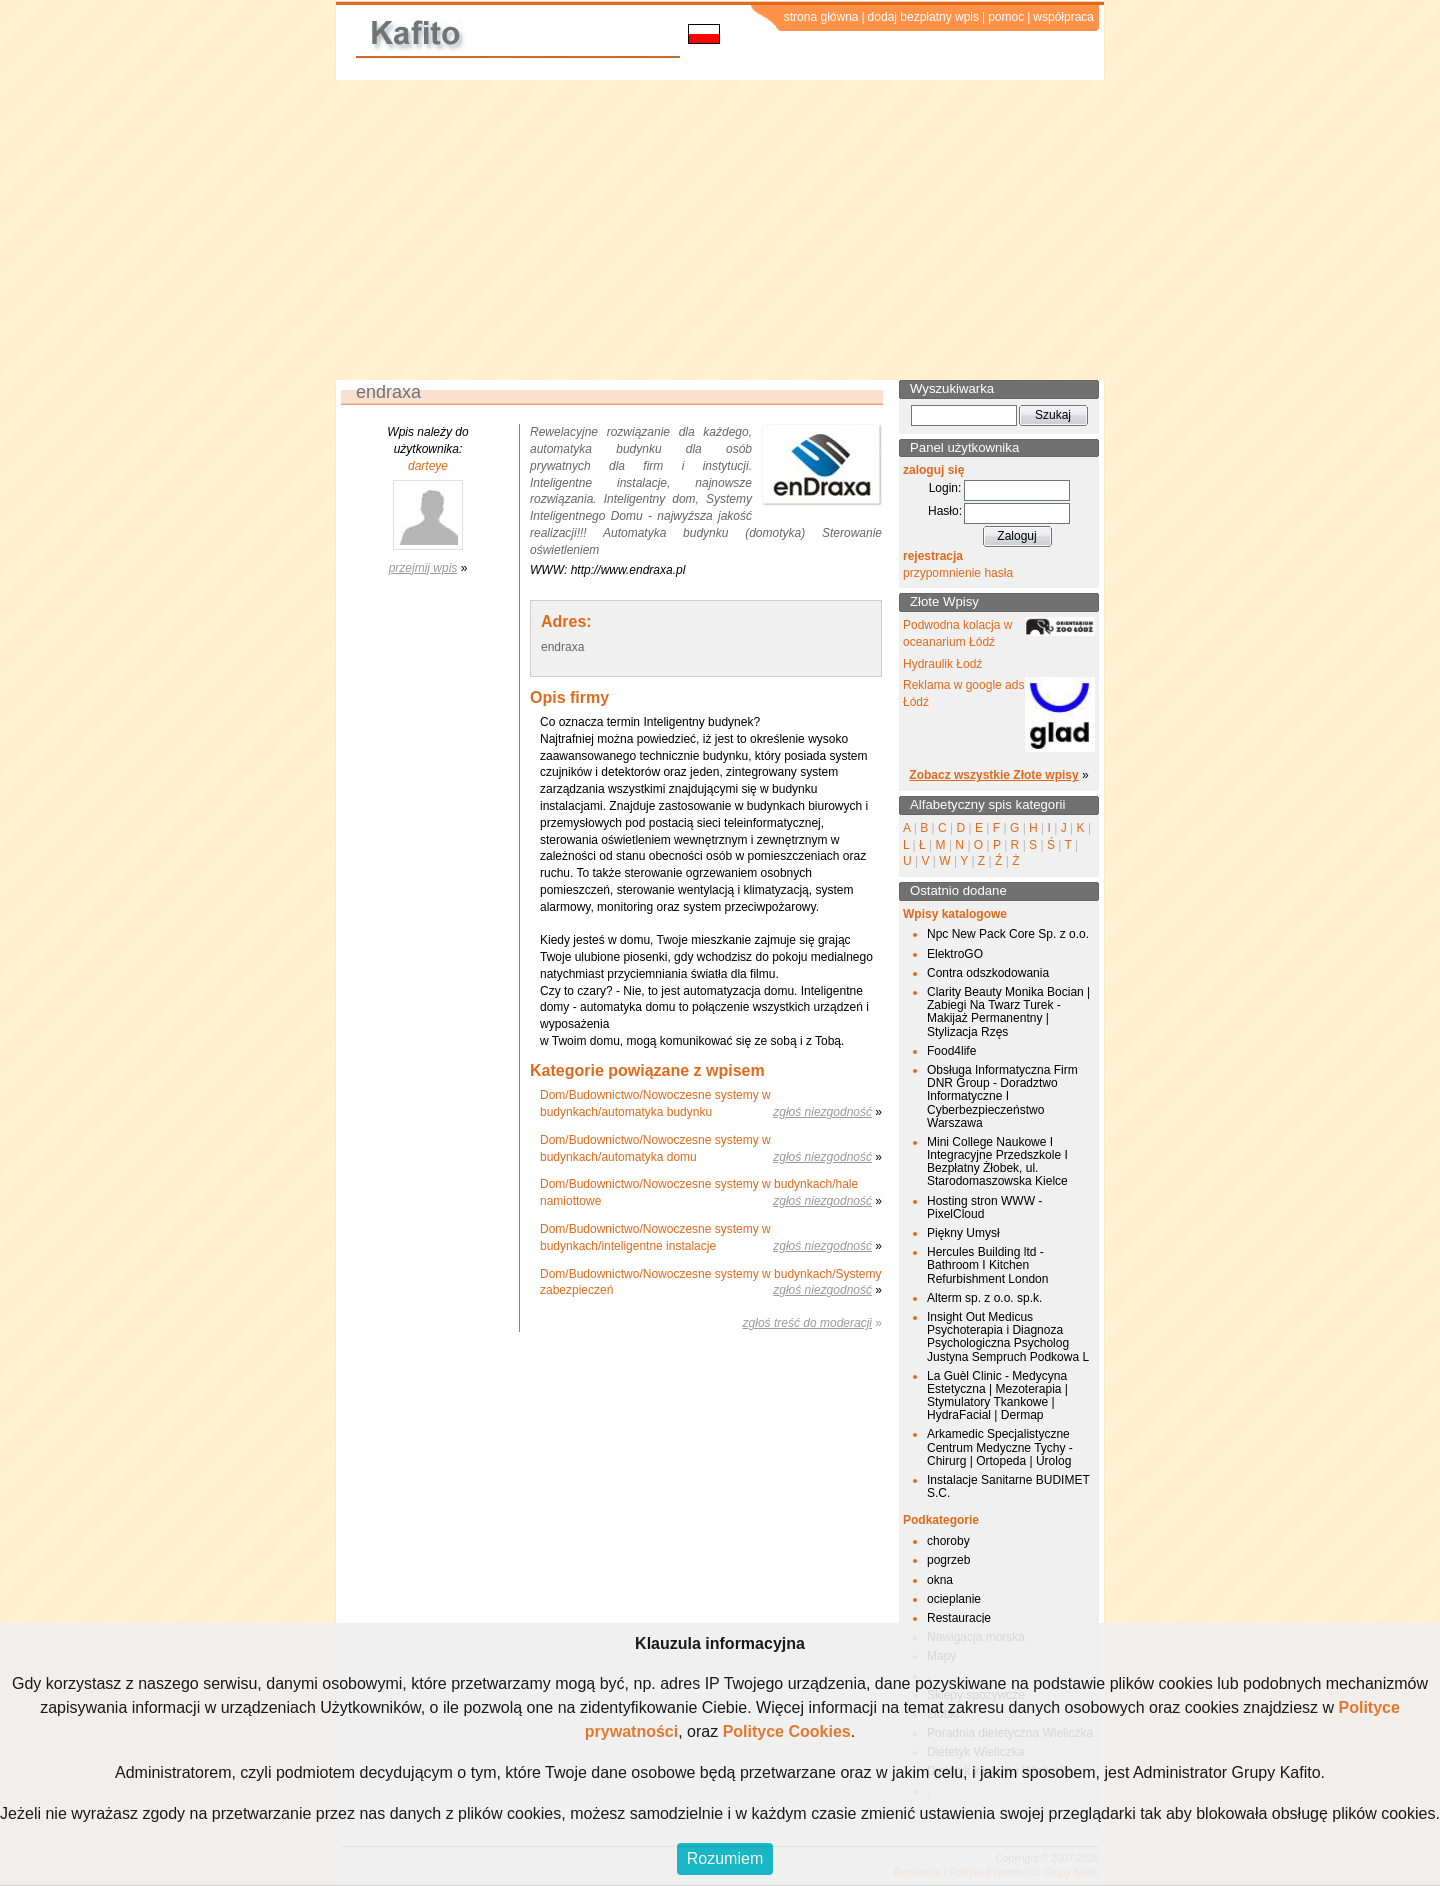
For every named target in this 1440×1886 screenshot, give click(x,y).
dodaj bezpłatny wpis (923, 17)
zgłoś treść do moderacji (807, 1323)
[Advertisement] (720, 230)
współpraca (1063, 17)
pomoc (1006, 17)
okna (940, 1580)
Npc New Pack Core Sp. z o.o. (1008, 934)
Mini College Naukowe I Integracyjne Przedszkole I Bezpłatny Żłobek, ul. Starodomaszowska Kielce (997, 1162)
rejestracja (933, 556)
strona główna (821, 17)
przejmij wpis (423, 568)
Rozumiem (725, 1858)
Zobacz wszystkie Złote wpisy (993, 775)
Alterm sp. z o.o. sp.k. (984, 1298)
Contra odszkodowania (988, 973)
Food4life (951, 1051)
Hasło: (945, 511)
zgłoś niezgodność (822, 1112)
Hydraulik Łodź (942, 664)
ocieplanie (954, 1599)
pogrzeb (948, 1560)
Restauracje (959, 1618)
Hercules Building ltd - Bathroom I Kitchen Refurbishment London (987, 1265)
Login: (945, 488)
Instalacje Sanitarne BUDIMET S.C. (1008, 1486)
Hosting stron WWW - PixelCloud (984, 1207)
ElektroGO (955, 954)
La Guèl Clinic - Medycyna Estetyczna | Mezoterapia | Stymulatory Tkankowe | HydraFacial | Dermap (997, 1396)
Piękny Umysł (963, 1233)
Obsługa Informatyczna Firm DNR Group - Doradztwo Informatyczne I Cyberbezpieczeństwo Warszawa (1002, 1096)
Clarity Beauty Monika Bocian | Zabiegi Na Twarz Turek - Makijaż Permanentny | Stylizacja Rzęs (1008, 1012)
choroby (948, 1541)
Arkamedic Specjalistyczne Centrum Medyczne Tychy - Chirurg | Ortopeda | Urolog (1000, 1447)
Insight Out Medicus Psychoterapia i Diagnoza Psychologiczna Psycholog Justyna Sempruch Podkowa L (1008, 1337)
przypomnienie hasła (958, 573)
